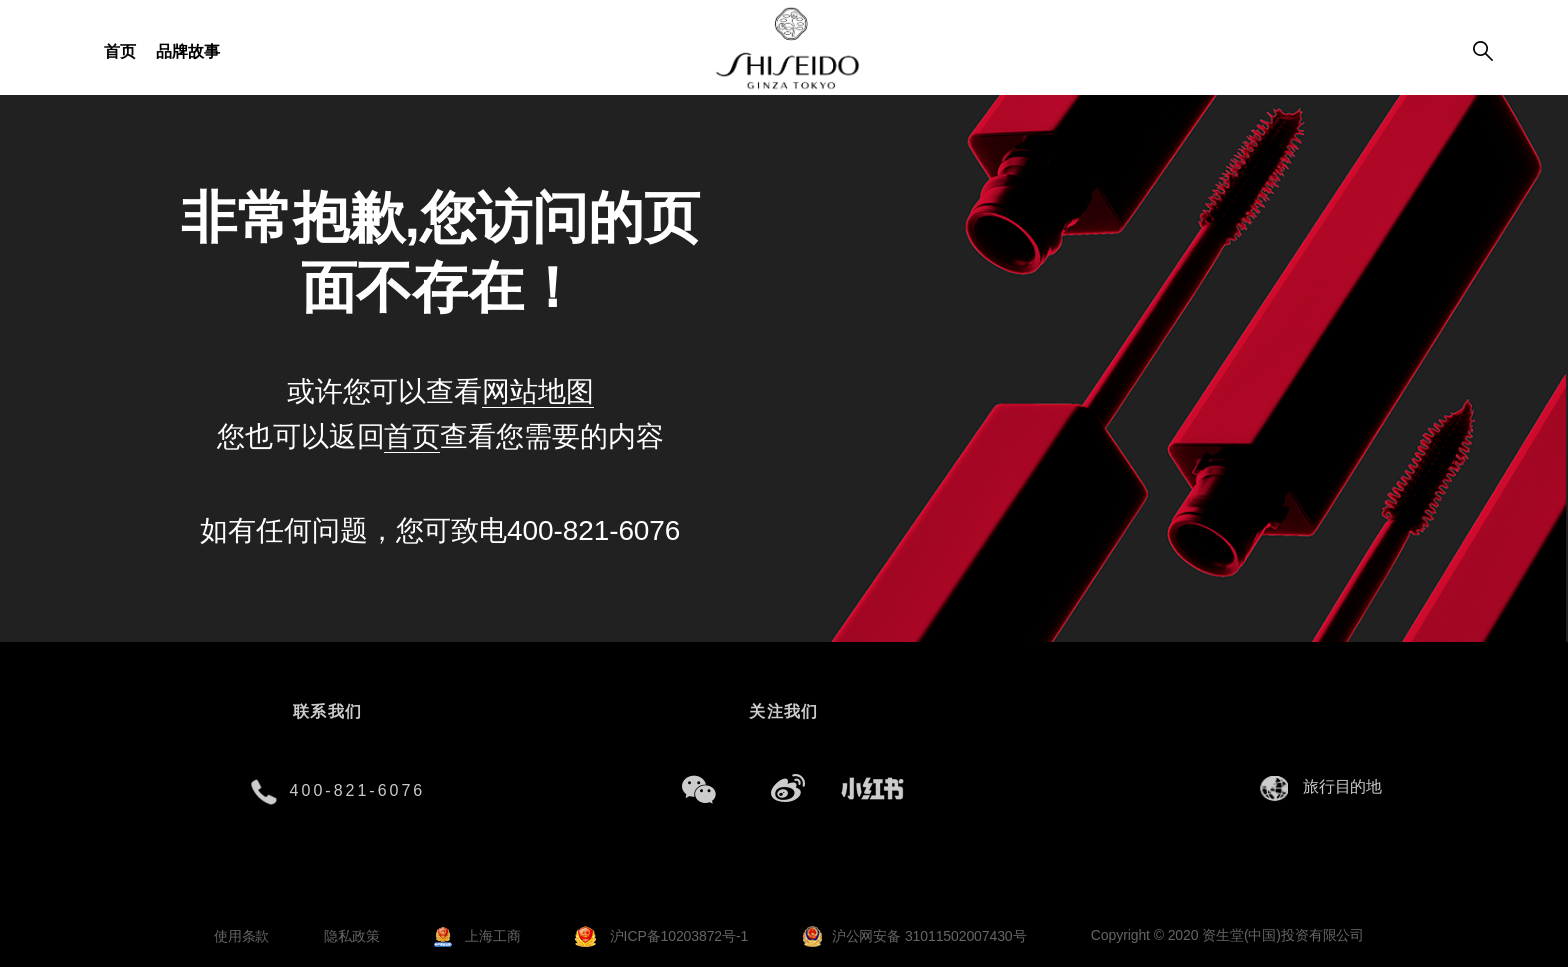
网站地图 (538, 391)
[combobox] (1348, 787)
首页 (120, 51)
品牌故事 (188, 51)
